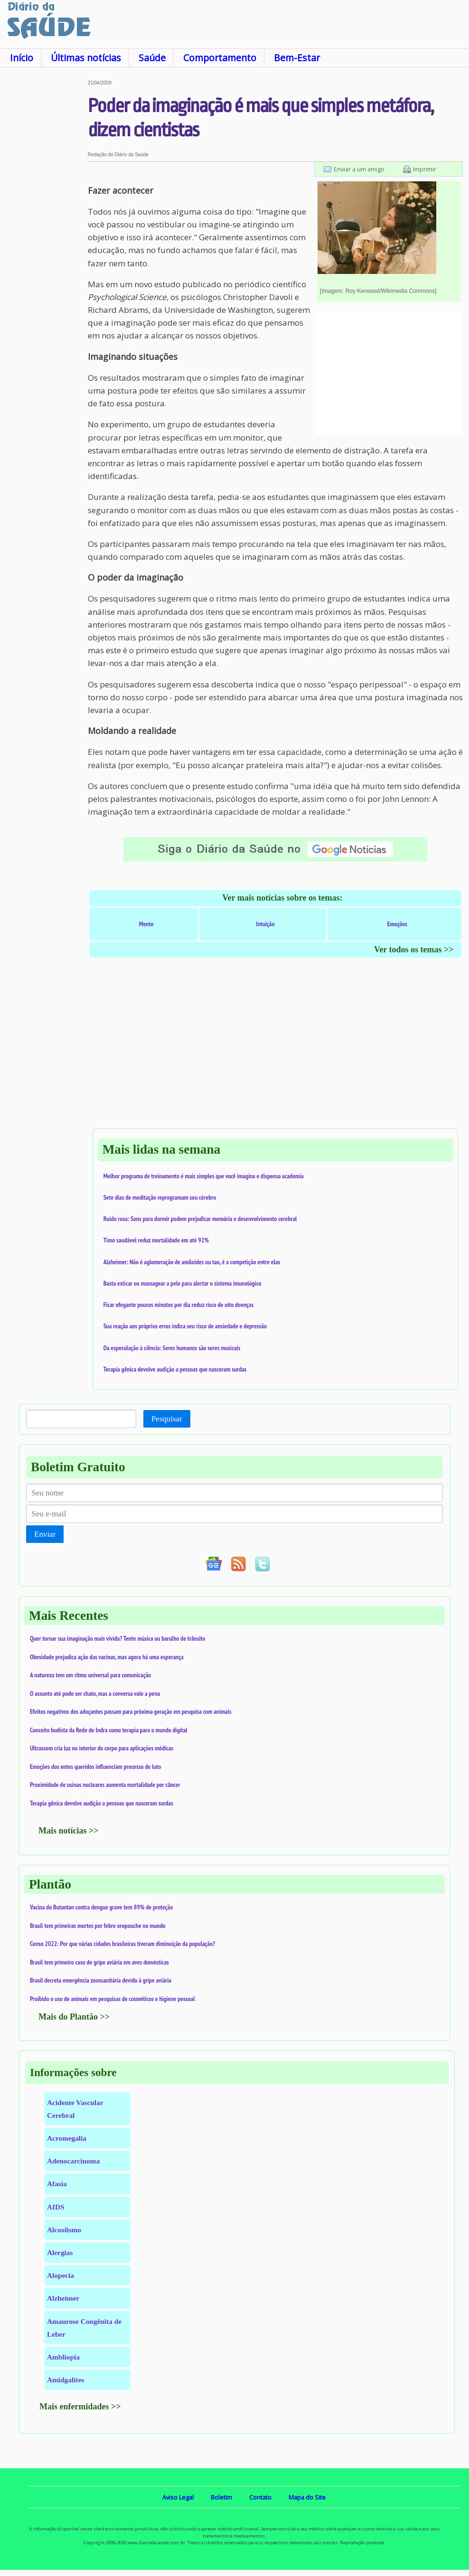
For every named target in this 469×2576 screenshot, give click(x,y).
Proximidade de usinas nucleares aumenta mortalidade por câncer (105, 1784)
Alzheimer (63, 2298)
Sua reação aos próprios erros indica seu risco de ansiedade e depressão (185, 1326)
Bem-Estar (297, 57)
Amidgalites (65, 2380)
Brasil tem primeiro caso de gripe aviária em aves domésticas (99, 1962)
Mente (146, 924)
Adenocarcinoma (73, 2161)
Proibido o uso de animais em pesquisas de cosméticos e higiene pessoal (112, 1998)
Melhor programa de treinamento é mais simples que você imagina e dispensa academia (203, 1176)
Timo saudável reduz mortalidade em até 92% (156, 1240)
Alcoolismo (64, 2230)
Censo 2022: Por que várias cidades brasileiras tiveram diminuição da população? (122, 1943)
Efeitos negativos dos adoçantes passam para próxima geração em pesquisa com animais (130, 1711)
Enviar (45, 1534)
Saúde (152, 57)
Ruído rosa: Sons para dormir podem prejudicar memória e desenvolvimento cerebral (200, 1218)
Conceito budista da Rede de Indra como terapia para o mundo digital (109, 1730)
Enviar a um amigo (359, 169)
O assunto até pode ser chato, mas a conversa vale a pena (95, 1693)
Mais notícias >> (68, 1830)
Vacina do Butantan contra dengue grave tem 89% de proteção (101, 1907)
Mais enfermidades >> (80, 2406)
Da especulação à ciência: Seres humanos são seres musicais (172, 1348)
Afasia (57, 2184)
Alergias (60, 2252)
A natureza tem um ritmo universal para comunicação (90, 1675)
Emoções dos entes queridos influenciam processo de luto (95, 1766)
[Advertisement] (44, 222)
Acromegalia (66, 2138)
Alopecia (60, 2275)
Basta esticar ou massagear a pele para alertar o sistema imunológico (182, 1283)
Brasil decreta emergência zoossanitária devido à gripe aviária (100, 1980)
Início (21, 57)
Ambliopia (63, 2357)
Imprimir (424, 169)
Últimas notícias (86, 57)
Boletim (221, 2497)
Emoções (397, 924)
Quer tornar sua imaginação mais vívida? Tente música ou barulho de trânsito (117, 1638)
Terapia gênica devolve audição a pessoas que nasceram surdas (175, 1369)
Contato (260, 2497)
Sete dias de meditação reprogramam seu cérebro (159, 1197)
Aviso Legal (178, 2497)
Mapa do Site (307, 2497)
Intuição (265, 924)
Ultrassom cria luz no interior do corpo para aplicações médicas (101, 1748)
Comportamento (219, 57)
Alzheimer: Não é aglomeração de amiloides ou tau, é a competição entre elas (192, 1262)
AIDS (56, 2207)
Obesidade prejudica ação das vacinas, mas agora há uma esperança (107, 1657)
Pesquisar (166, 1418)
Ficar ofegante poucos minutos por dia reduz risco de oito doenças (178, 1304)
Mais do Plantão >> (74, 2016)
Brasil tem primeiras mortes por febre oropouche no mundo (98, 1925)
